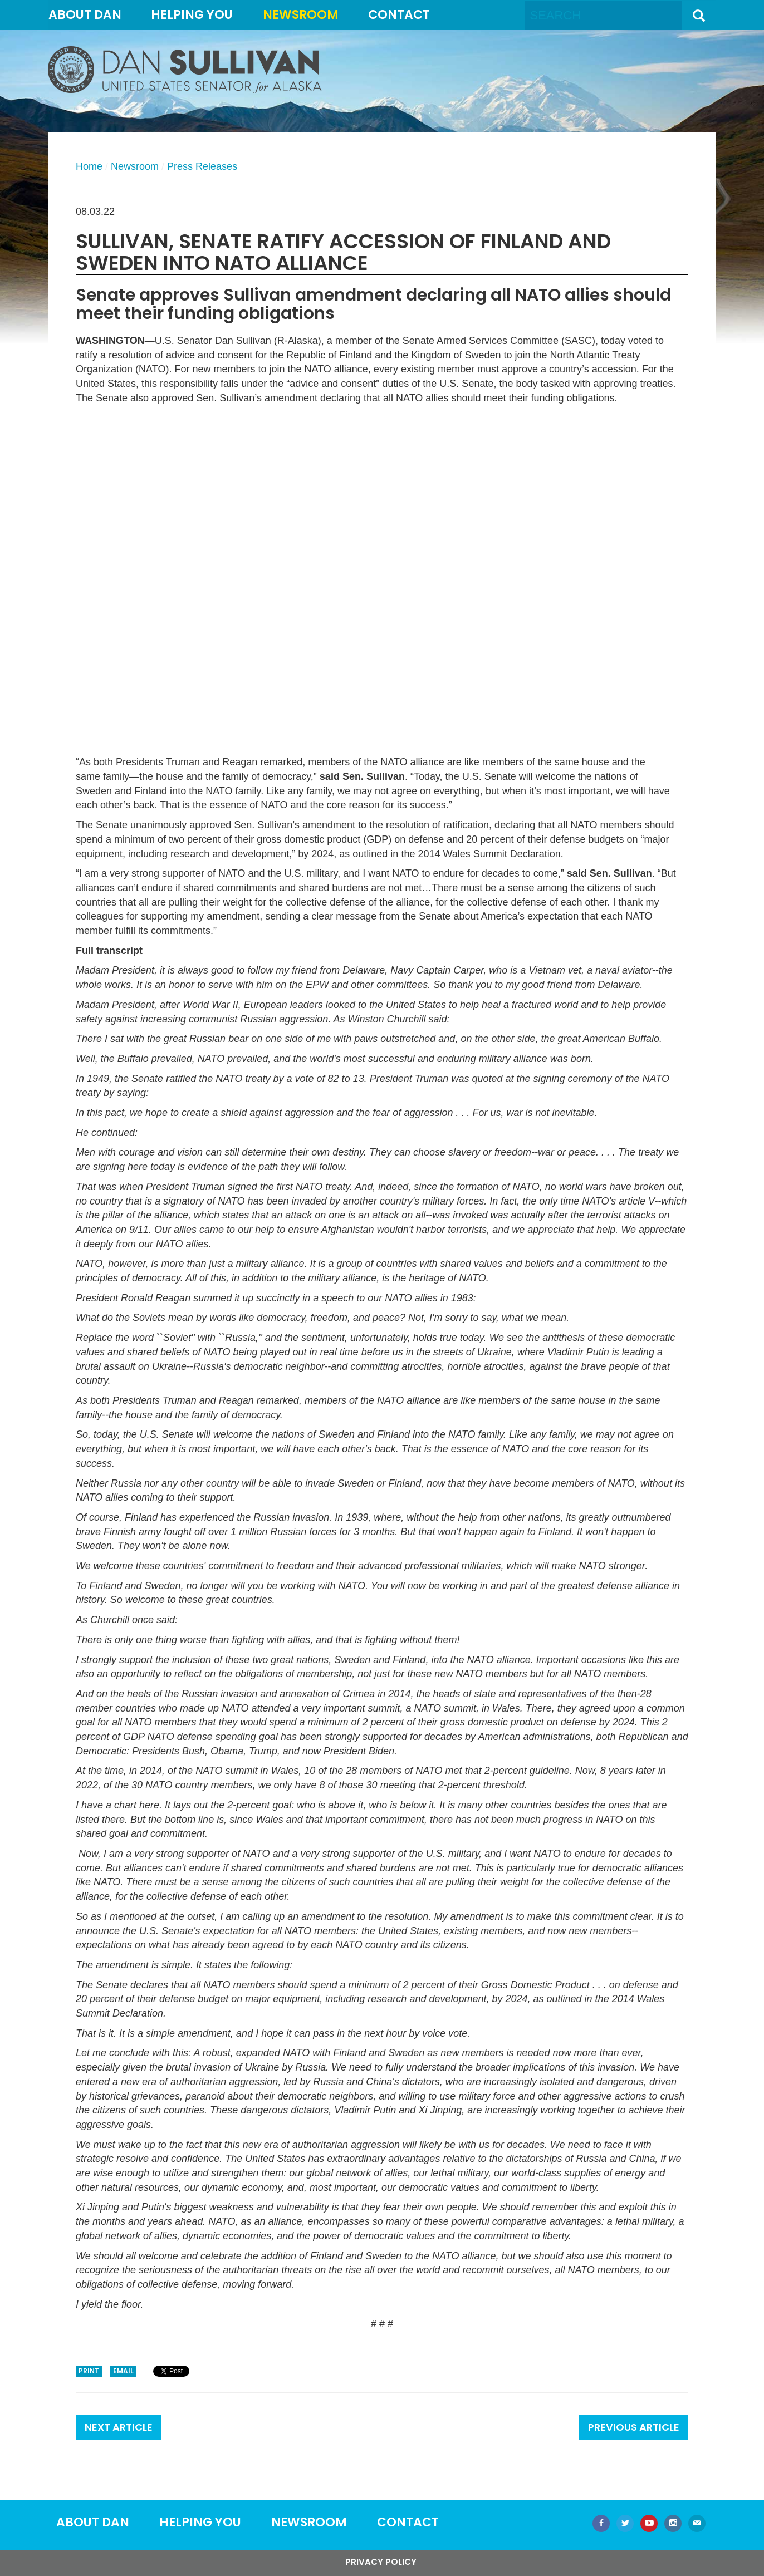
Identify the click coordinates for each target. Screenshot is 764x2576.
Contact (399, 14)
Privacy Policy (381, 2562)
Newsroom (301, 14)
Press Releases (202, 166)
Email (123, 2371)
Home (89, 166)
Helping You (192, 14)
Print (89, 2371)
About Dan (84, 14)
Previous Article (633, 2427)
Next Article (119, 2427)
